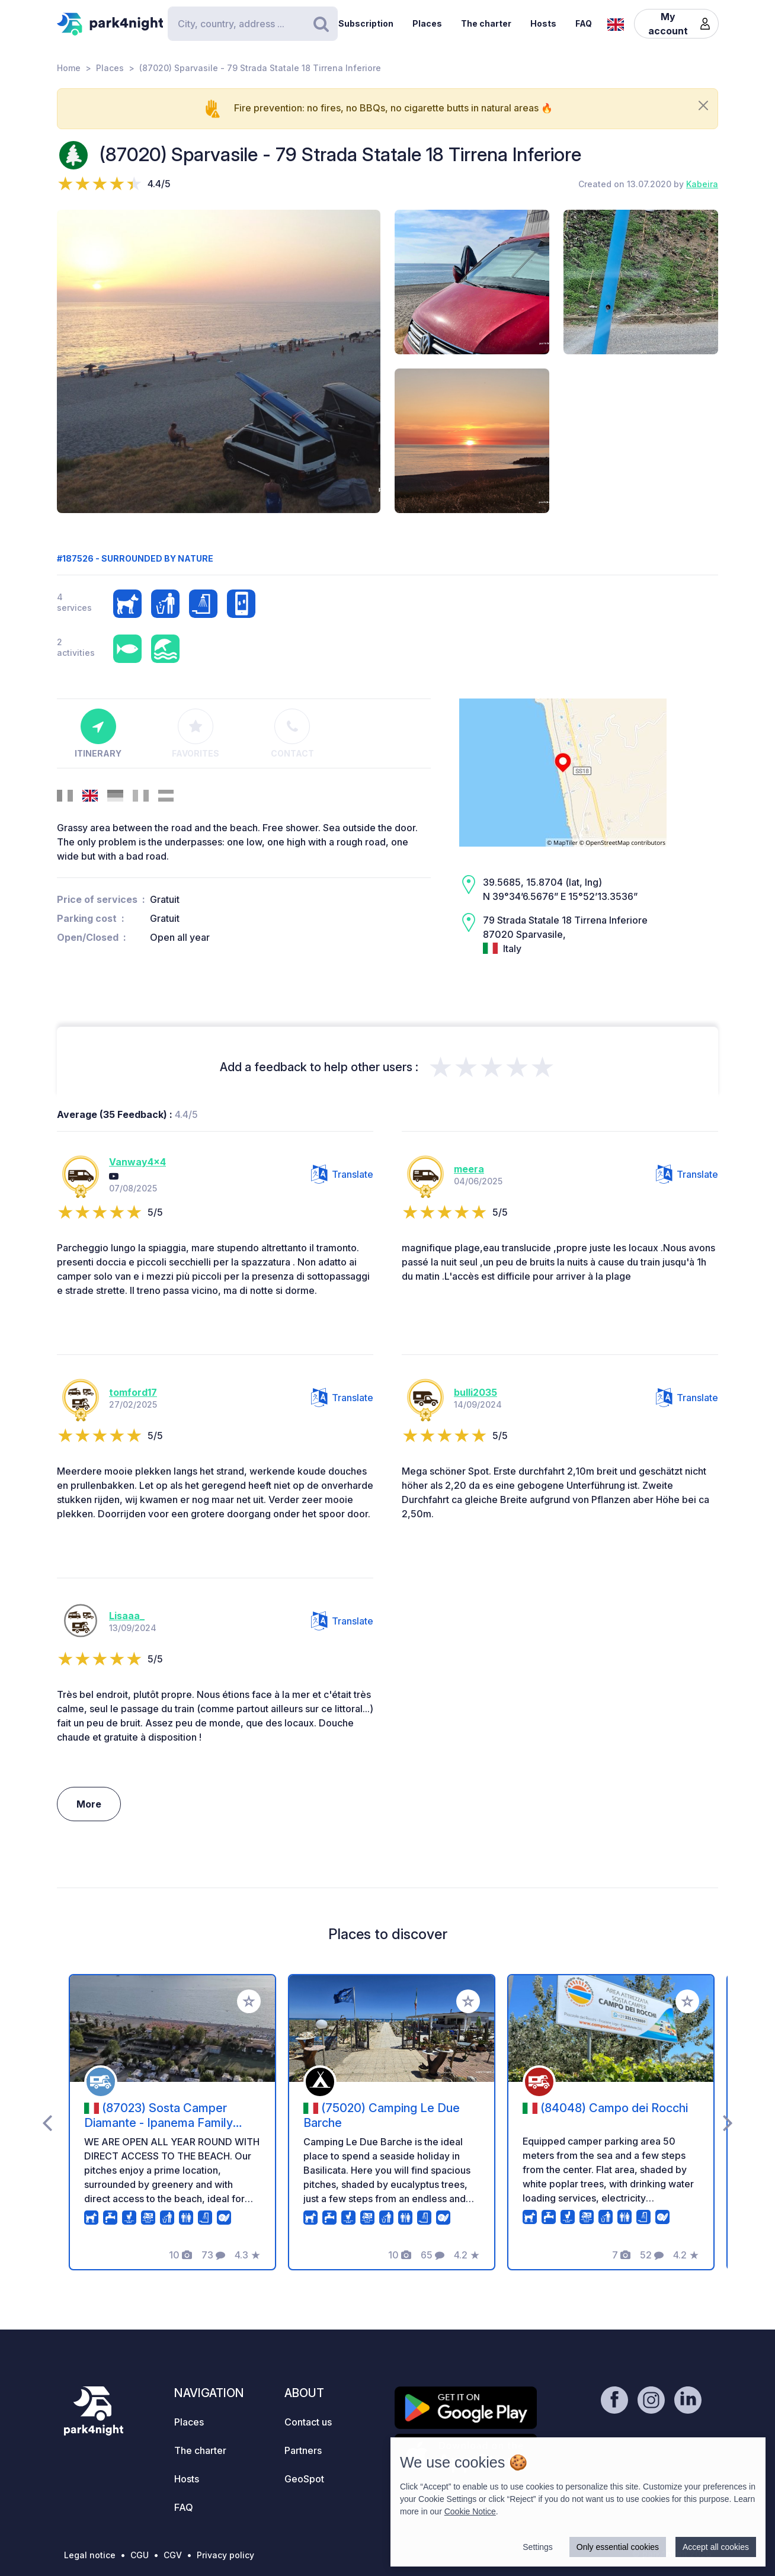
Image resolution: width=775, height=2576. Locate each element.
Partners (303, 2450)
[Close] (703, 105)
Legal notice (90, 2555)
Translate (342, 1174)
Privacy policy (225, 2555)
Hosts (543, 23)
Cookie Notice (470, 2511)
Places (427, 23)
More (88, 1804)
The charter (486, 23)
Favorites (195, 733)
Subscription (365, 23)
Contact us (308, 2422)
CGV (173, 2555)
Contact (292, 733)
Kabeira (702, 184)
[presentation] (47, 2122)
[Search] (252, 24)
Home (69, 68)
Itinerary (98, 733)
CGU (139, 2555)
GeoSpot (304, 2479)
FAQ (583, 23)
